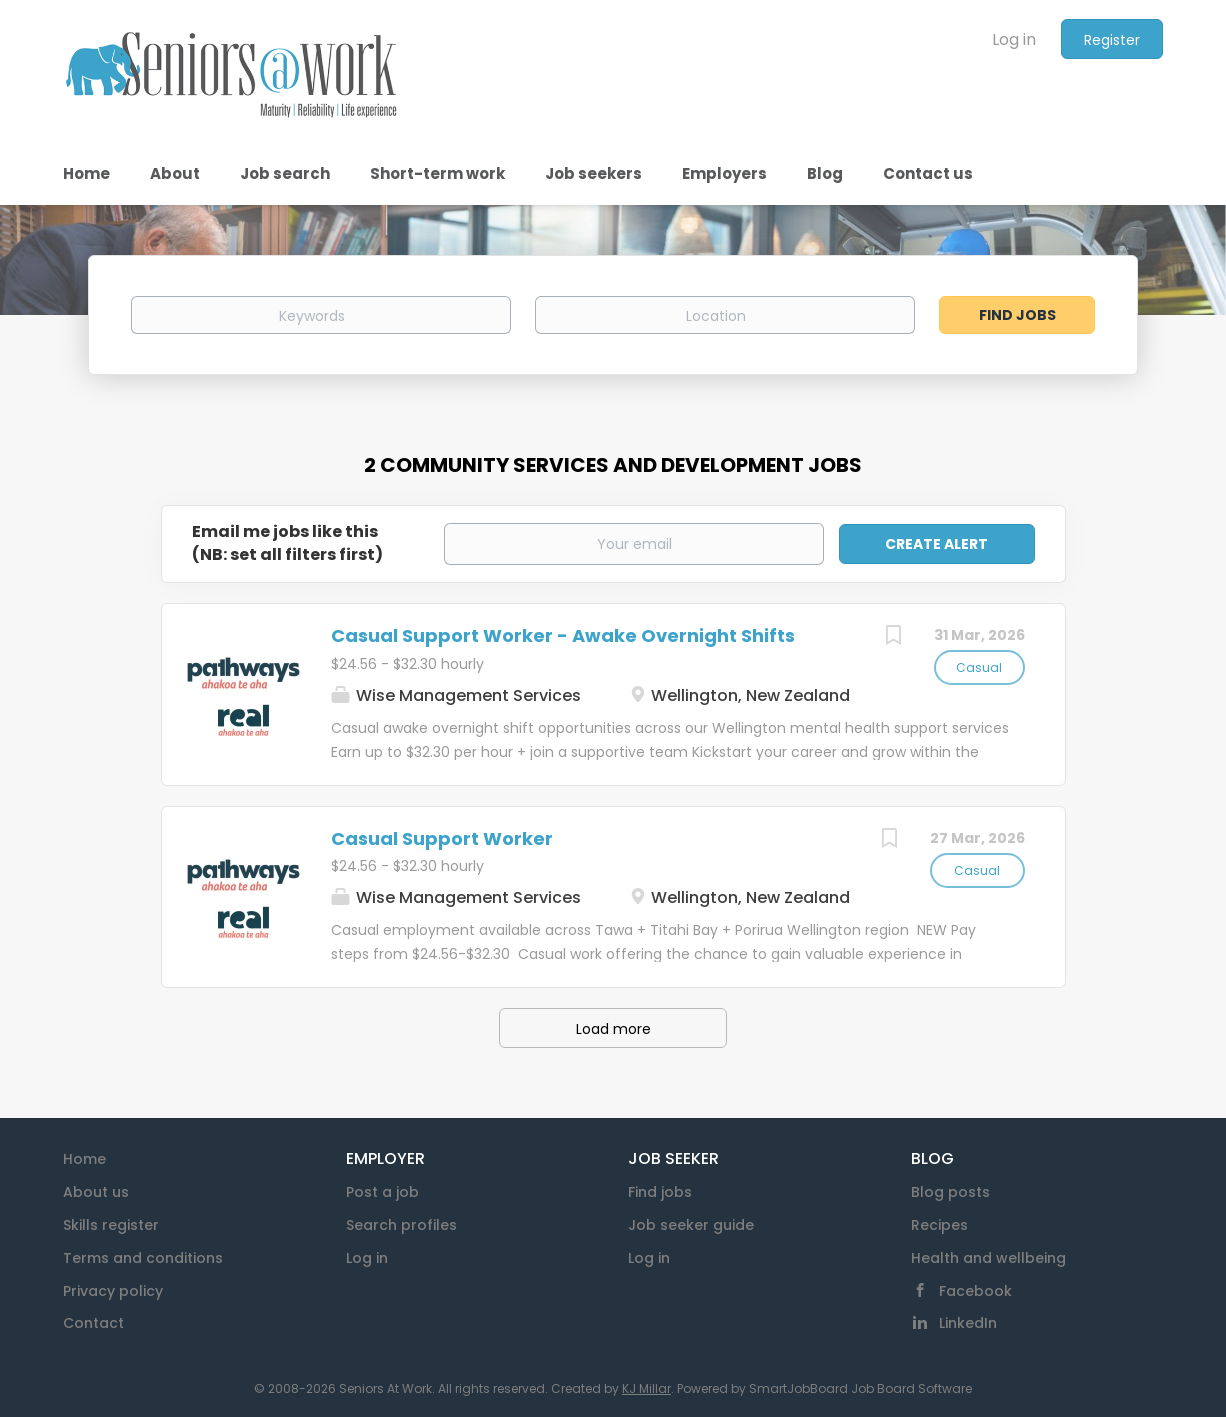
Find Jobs (1017, 315)
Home (84, 1159)
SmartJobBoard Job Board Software (860, 1388)
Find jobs (660, 1192)
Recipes (939, 1225)
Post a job (382, 1192)
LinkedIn (968, 1323)
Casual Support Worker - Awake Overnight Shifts (563, 635)
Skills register (111, 1225)
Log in (1014, 39)
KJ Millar (646, 1388)
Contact (93, 1323)
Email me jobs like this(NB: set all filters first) (287, 543)
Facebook (975, 1291)
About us (96, 1192)
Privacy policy (113, 1291)
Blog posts (950, 1192)
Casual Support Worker (442, 838)
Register (1112, 40)
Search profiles (401, 1225)
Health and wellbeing (988, 1258)
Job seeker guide (691, 1225)
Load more (613, 1029)
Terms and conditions (143, 1258)
